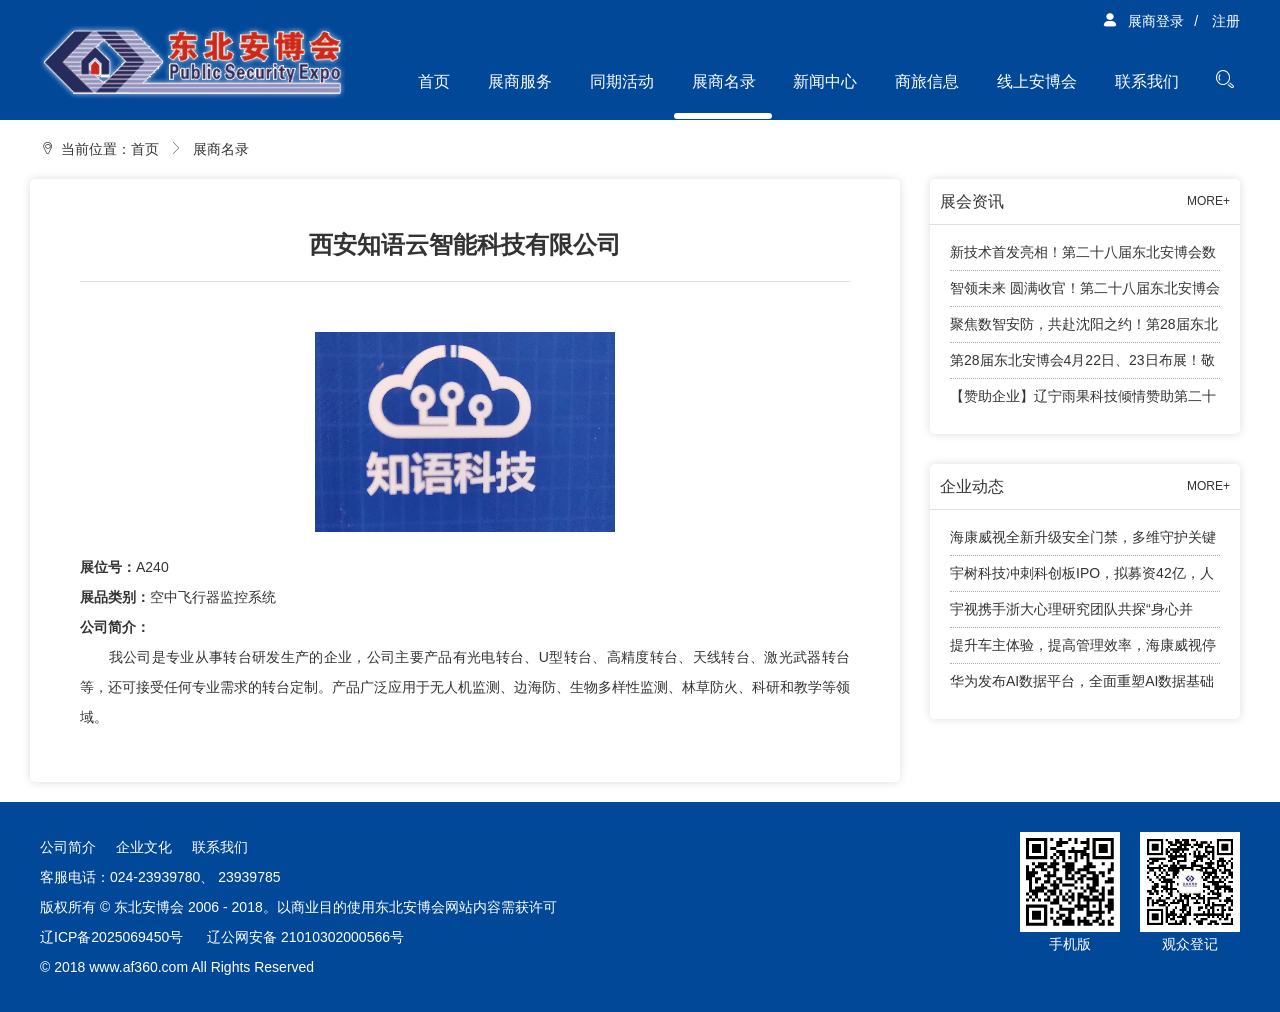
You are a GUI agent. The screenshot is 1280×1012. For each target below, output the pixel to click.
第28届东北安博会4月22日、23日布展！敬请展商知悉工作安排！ (1082, 365)
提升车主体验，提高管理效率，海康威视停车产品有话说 (1083, 650)
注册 (1226, 21)
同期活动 (622, 81)
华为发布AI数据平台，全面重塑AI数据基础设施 (1082, 686)
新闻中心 (825, 81)
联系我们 (1147, 81)
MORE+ (1208, 201)
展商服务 (520, 81)
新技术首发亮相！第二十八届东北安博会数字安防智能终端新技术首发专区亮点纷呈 (1083, 257)
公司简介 (68, 847)
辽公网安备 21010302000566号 (305, 937)
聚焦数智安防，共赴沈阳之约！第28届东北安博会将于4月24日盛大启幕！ (1084, 329)
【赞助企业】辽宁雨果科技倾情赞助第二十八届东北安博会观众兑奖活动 (1083, 401)
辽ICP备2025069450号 (111, 937)
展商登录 (1143, 21)
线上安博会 (1037, 81)
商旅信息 (927, 81)
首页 (434, 81)
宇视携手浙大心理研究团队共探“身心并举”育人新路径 (1071, 614)
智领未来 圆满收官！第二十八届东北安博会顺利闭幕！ (1085, 293)
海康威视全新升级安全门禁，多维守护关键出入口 (1083, 542)
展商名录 (724, 81)
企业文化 (144, 847)
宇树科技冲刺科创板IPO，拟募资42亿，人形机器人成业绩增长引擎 (1082, 578)
